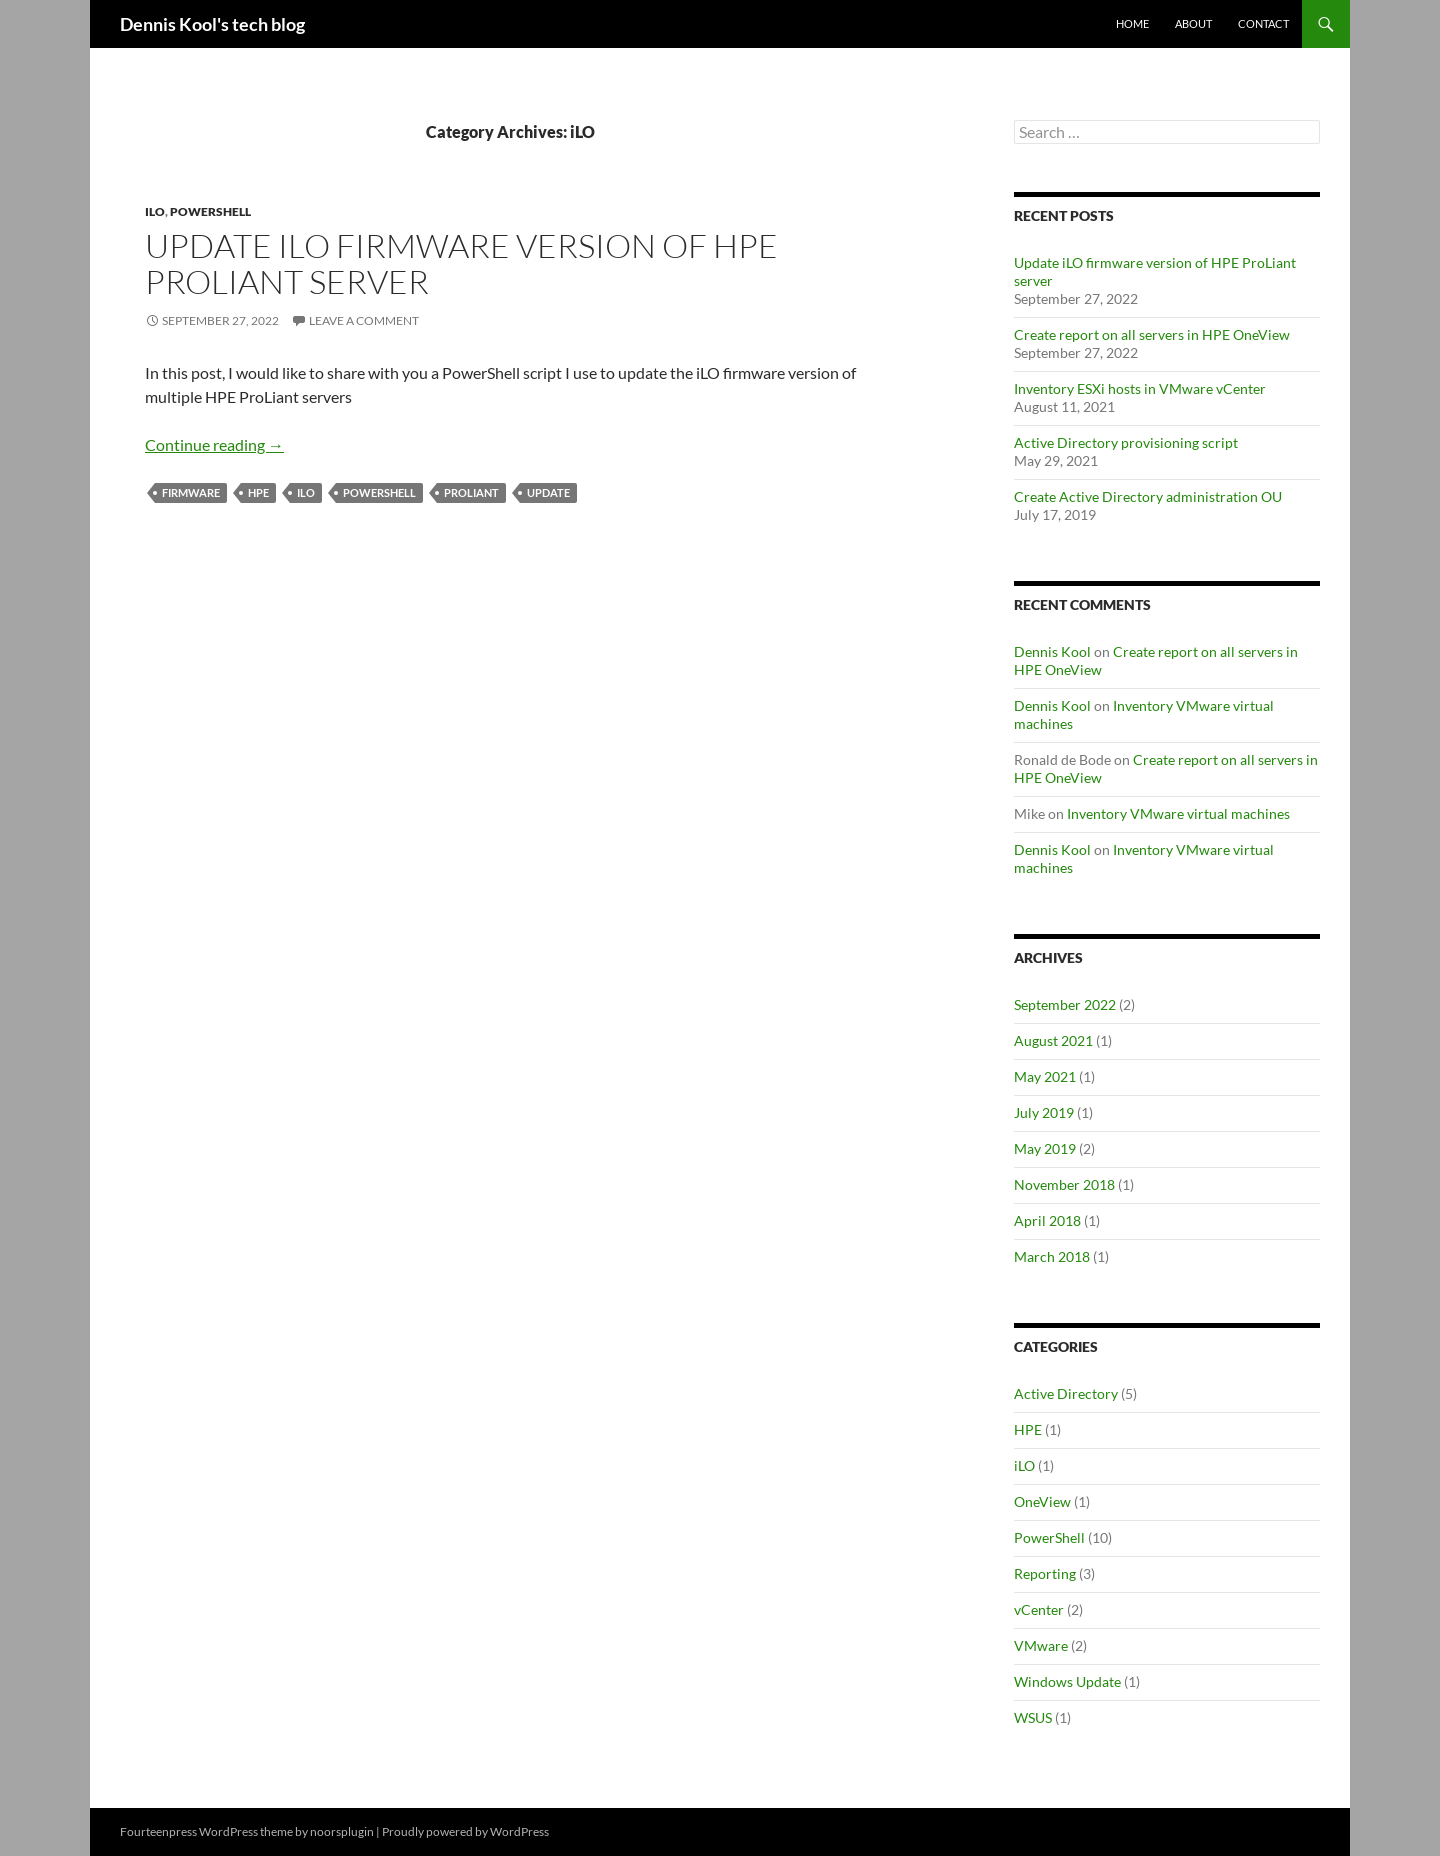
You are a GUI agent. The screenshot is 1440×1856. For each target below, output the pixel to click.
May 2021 (1045, 1076)
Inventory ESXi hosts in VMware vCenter (1140, 388)
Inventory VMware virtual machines (1178, 813)
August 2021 (1053, 1040)
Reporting (1045, 1573)
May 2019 (1045, 1148)
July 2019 (1044, 1112)
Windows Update (1067, 1681)
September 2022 (1065, 1004)
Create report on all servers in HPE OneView (1152, 334)
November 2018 (1064, 1184)
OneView (1042, 1501)
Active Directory (1066, 1393)
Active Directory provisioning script (1126, 442)
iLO (155, 211)
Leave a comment (364, 320)
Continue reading (214, 444)
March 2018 (1052, 1256)
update (548, 492)
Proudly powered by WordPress (465, 1831)
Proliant (471, 492)
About (1193, 23)
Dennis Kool (1052, 651)
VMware (1041, 1645)
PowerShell (210, 211)
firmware (191, 492)
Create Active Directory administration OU (1148, 496)
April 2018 (1047, 1220)
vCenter (1039, 1609)
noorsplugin (342, 1831)
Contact (1263, 23)
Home (1132, 23)
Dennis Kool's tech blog (212, 24)
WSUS (1033, 1717)
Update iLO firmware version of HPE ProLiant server (461, 263)
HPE (258, 492)
